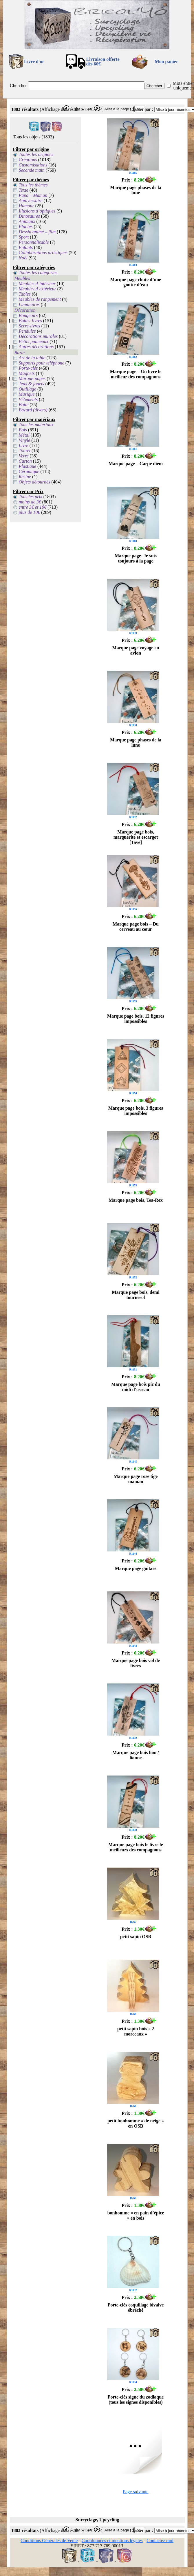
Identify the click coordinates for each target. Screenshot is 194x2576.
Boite (24, 404)
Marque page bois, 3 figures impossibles (135, 1111)
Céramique (29, 471)
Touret (25, 450)
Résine (25, 476)
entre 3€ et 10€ (33, 507)
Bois (23, 429)
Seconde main (32, 170)
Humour (26, 205)
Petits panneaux (34, 341)
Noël (23, 257)
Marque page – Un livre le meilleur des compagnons (136, 374)
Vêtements (28, 399)
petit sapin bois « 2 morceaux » (135, 2031)
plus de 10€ (29, 512)
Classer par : (141, 109)
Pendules (27, 331)
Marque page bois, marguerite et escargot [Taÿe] (136, 837)
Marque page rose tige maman (136, 1479)
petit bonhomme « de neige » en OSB (135, 2123)
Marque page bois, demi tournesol (135, 1295)
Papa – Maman (33, 195)
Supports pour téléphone (41, 362)
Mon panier (166, 61)
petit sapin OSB (135, 1936)
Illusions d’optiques (37, 210)
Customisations (33, 164)
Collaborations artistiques (43, 252)
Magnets (27, 373)
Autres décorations (36, 346)
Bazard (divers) (33, 409)
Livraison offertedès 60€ (102, 61)
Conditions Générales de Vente (49, 2540)
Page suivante (135, 2491)
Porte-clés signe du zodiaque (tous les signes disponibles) (136, 2399)
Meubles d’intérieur (37, 283)
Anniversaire (31, 200)
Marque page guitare (135, 1568)
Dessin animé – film (37, 231)
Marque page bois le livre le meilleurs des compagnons (135, 1847)
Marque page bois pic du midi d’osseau (135, 1387)
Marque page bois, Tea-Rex (135, 1200)
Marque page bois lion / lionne (135, 1755)
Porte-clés (28, 368)
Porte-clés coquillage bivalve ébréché (136, 2307)
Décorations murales (38, 336)
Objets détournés (34, 481)
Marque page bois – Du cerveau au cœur (136, 926)
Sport (24, 236)
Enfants (26, 247)
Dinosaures (29, 216)
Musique (27, 394)
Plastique (27, 466)
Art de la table (32, 357)
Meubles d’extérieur (37, 288)
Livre (23, 445)
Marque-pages (32, 378)
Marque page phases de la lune (135, 190)
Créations (28, 159)
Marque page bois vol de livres (135, 1663)
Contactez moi (160, 2540)
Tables (25, 294)
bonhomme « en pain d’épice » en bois (135, 2215)
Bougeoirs (28, 315)
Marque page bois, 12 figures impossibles (135, 1019)
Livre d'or (34, 61)
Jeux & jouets (31, 383)
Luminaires (29, 304)
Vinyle (24, 440)
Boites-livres (30, 320)
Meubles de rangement (40, 299)
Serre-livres (29, 325)
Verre (24, 455)
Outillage (27, 388)
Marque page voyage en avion (135, 650)
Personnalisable (34, 242)
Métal (24, 435)
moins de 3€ (30, 501)
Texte (23, 190)
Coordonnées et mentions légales (112, 2540)
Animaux (27, 221)
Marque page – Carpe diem (136, 463)
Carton (25, 461)
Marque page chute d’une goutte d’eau (135, 282)
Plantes (26, 226)
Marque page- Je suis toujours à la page (136, 558)
